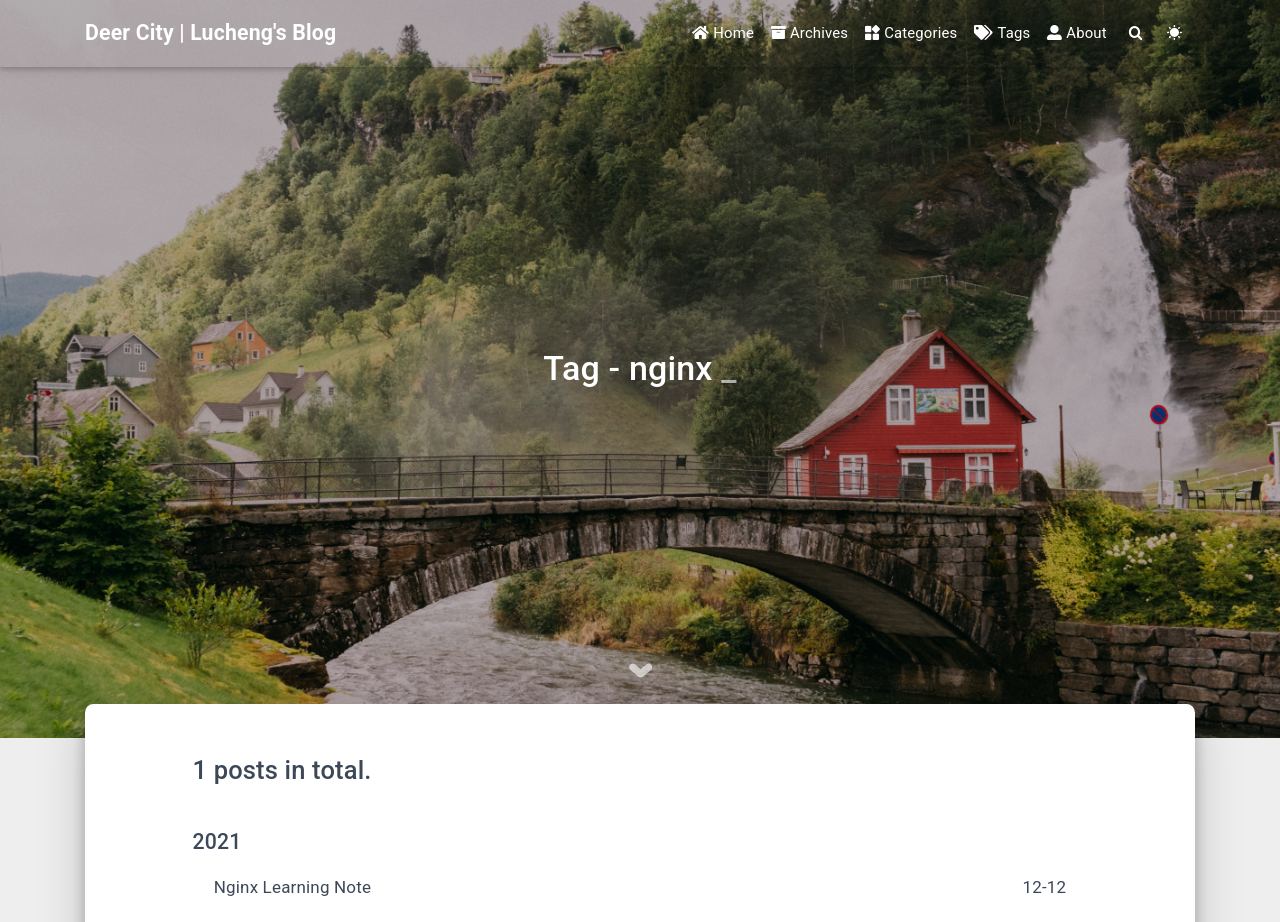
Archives (809, 33)
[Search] (1135, 33)
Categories (911, 33)
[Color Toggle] (1175, 33)
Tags (1002, 33)
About (1076, 33)
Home (723, 33)
